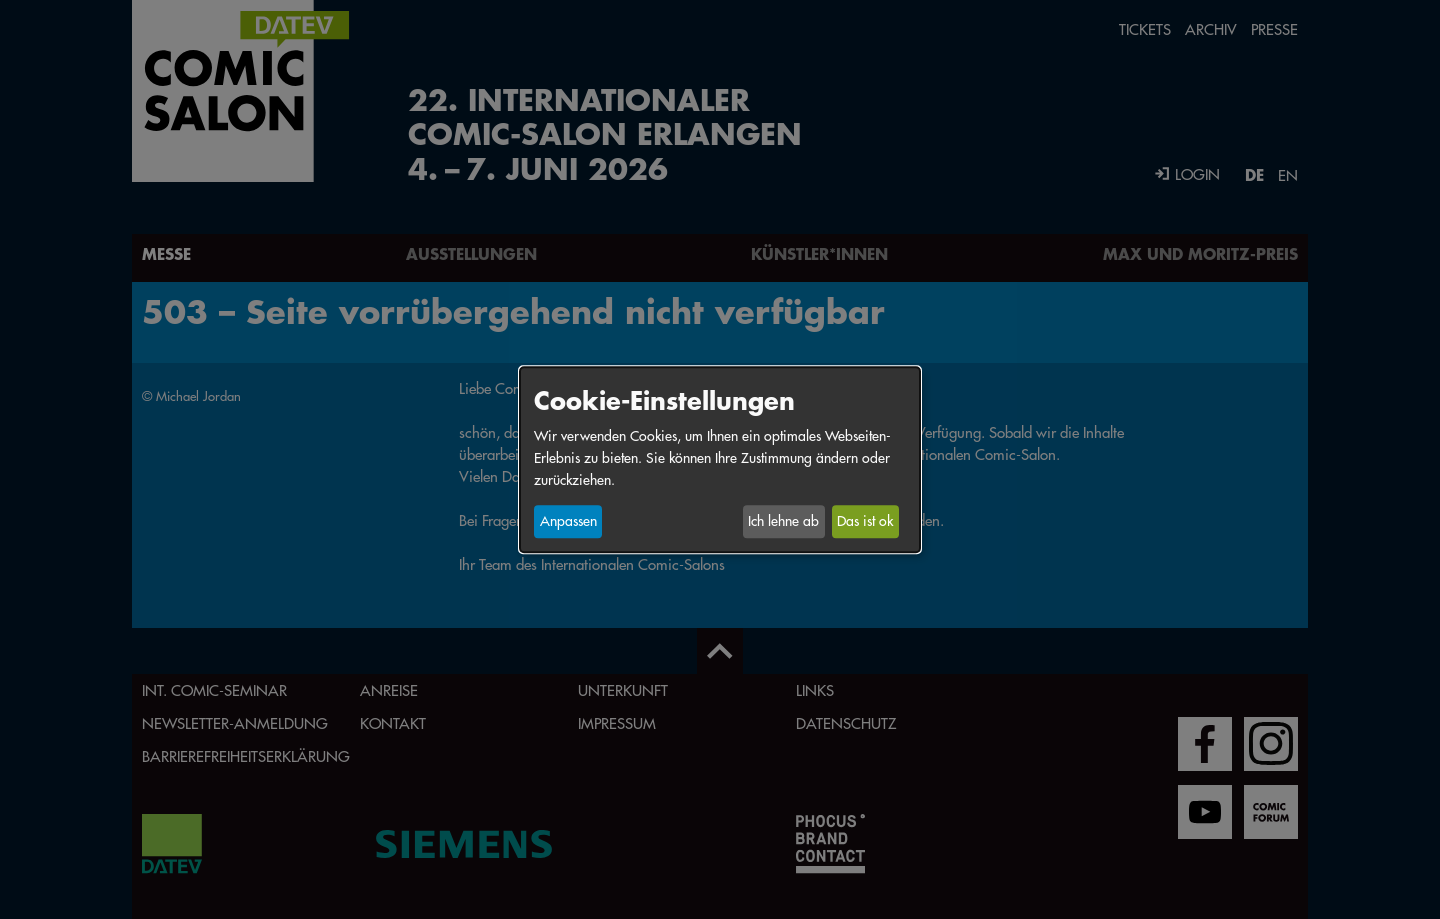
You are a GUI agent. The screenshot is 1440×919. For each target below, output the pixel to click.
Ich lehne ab (783, 522)
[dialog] (720, 459)
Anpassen (568, 522)
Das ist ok (865, 522)
